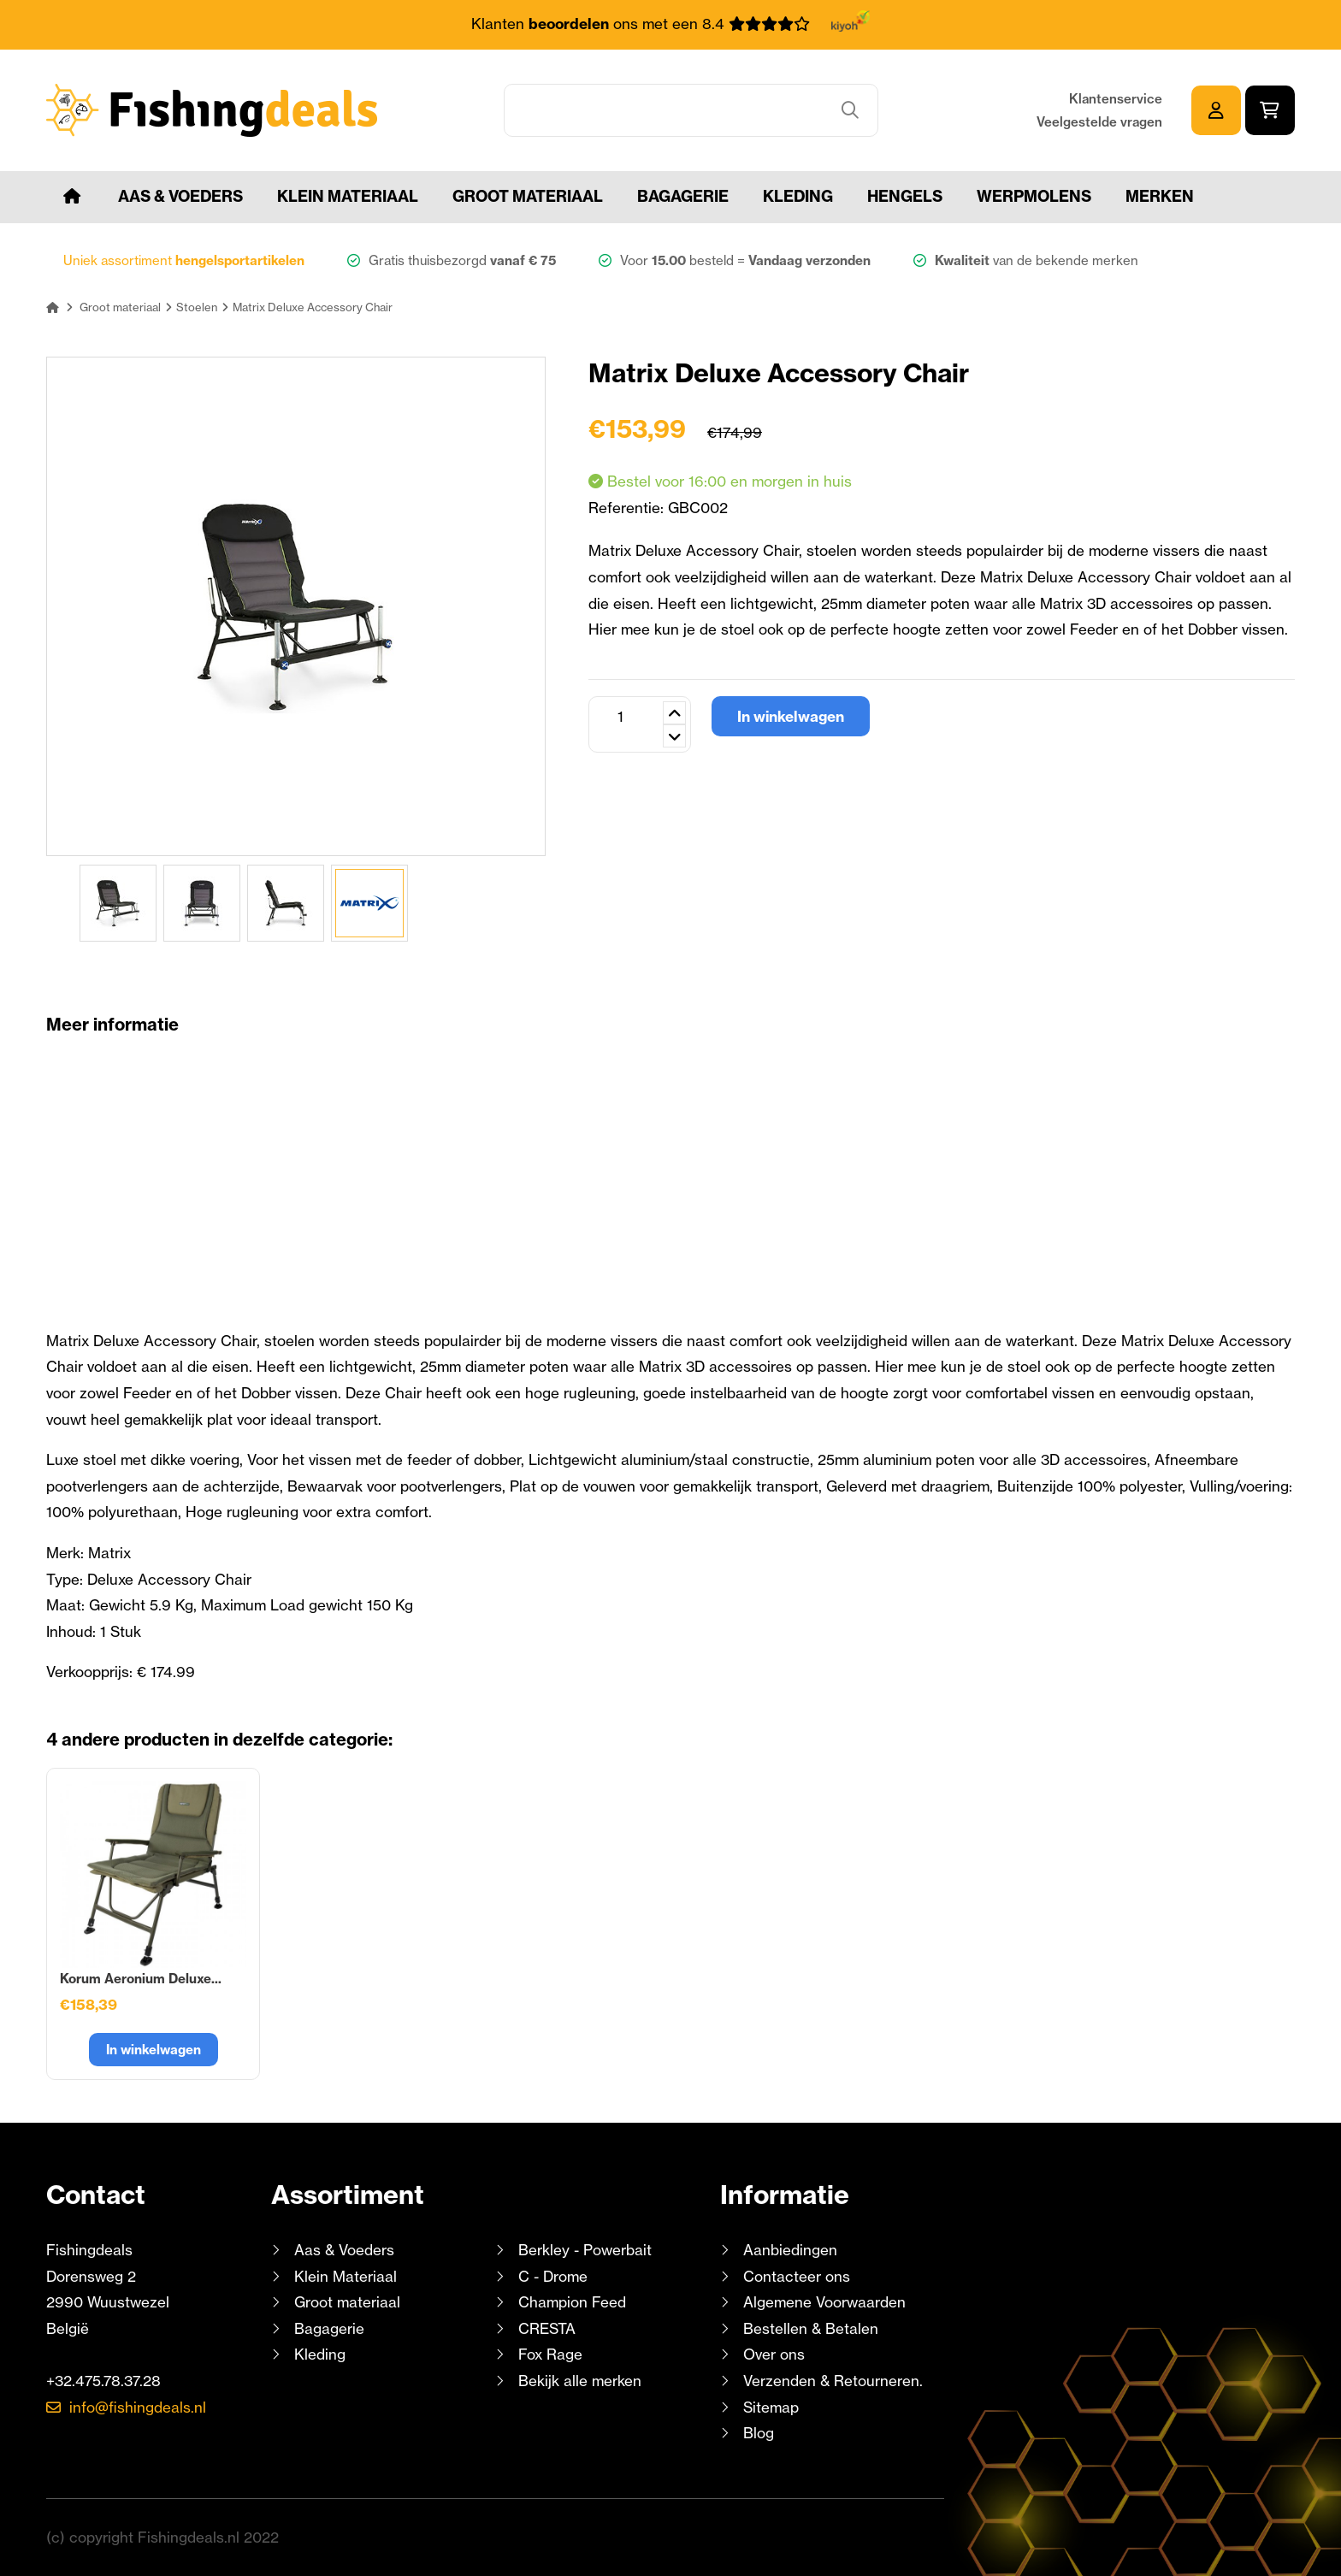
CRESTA (547, 2328)
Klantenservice (1115, 99)
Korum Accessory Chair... (600, 1978)
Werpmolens (1034, 196)
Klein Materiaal (347, 196)
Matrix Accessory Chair (133, 1978)
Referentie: (628, 508)
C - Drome (553, 2276)
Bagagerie (683, 196)
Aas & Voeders (180, 196)
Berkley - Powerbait (585, 2250)
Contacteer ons (796, 2276)
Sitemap (771, 2407)
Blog (756, 2433)
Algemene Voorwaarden (824, 2302)
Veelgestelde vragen (1099, 122)
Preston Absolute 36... (360, 1978)
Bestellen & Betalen (810, 2328)
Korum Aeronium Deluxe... (833, 1978)
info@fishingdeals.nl (137, 2407)
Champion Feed (572, 2302)
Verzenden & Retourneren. (833, 2381)
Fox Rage (550, 2354)
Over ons (774, 2354)
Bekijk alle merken (579, 2381)
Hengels (904, 196)
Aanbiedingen (790, 2250)
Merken (1159, 196)
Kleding (798, 196)
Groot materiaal (527, 196)
